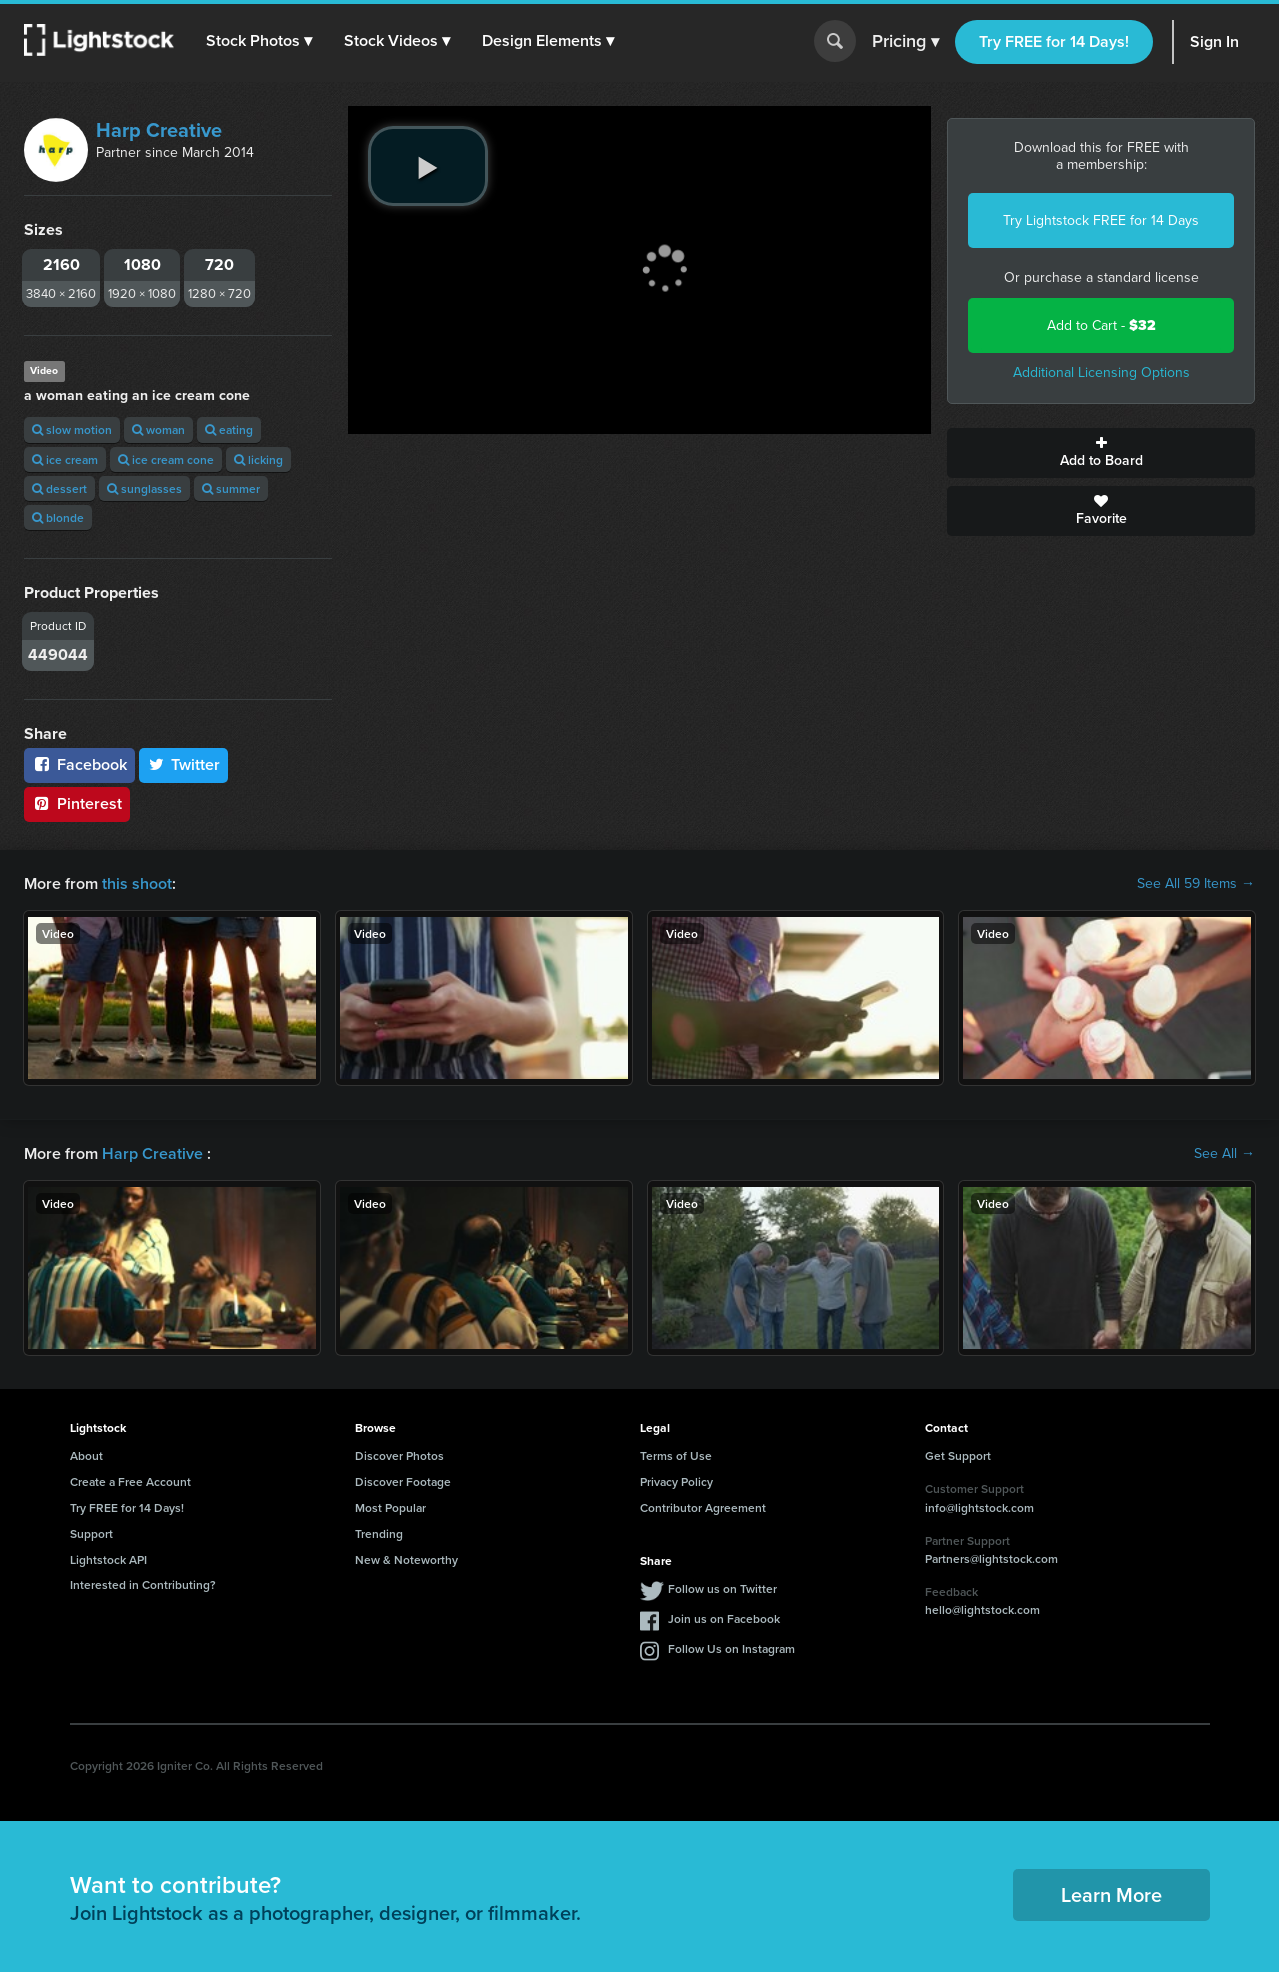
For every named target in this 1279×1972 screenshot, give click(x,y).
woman (158, 429)
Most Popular (390, 1507)
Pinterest (77, 803)
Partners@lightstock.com (991, 1558)
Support (91, 1533)
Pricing (905, 42)
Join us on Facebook (724, 1618)
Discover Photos (399, 1455)
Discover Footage (403, 1481)
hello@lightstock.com (982, 1609)
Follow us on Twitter (722, 1588)
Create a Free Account (130, 1481)
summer (231, 488)
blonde (58, 517)
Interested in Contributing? (143, 1584)
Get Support (958, 1455)
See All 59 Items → (1196, 884)
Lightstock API (108, 1559)
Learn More (1111, 1894)
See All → (1224, 1154)
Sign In (1214, 41)
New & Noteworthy (406, 1559)
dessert (59, 488)
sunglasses (144, 488)
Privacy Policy (676, 1481)
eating (229, 429)
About (86, 1455)
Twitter (184, 764)
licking (258, 459)
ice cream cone (166, 459)
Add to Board (1101, 453)
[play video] (428, 166)
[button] (259, 41)
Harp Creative (159, 130)
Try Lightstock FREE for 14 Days (1101, 220)
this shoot (137, 883)
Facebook (79, 764)
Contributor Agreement (703, 1507)
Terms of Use (676, 1455)
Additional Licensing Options (1101, 372)
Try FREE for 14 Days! (1054, 41)
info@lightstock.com (979, 1507)
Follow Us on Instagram (731, 1648)
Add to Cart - (1101, 325)
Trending (379, 1533)
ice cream (65, 459)
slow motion (72, 429)
